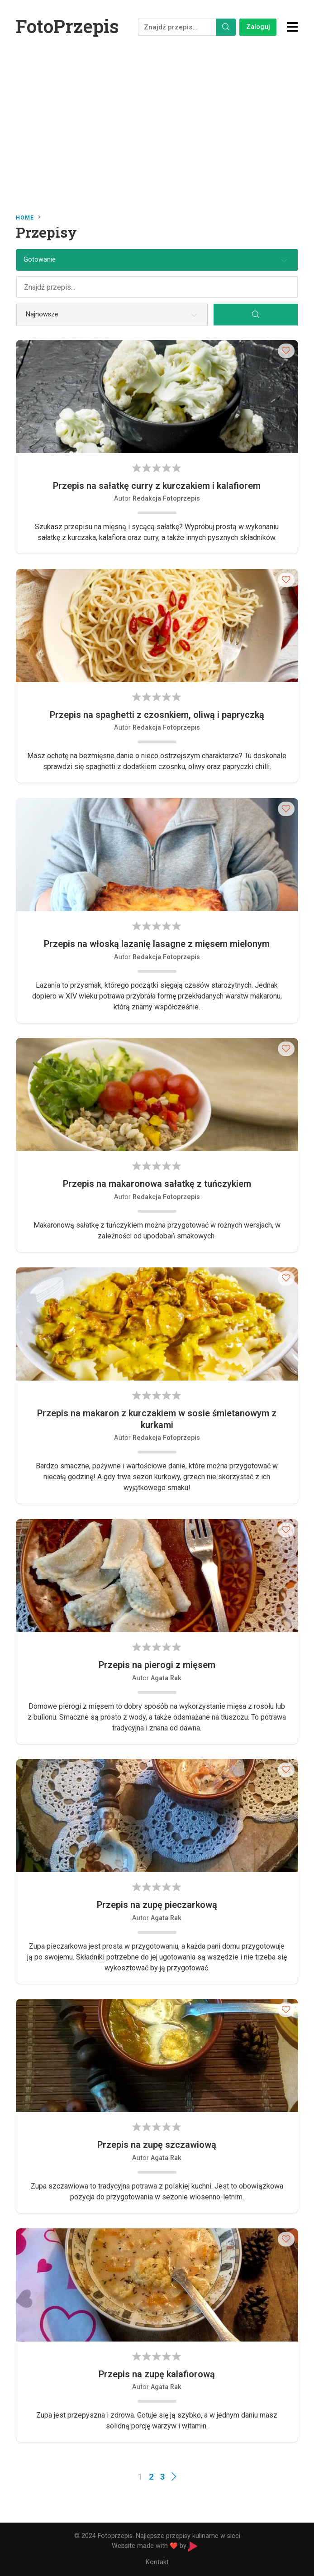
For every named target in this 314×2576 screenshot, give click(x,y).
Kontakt (157, 2562)
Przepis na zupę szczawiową (156, 2144)
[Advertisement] (157, 122)
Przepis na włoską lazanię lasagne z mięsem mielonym (157, 943)
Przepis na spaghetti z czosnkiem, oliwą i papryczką (157, 714)
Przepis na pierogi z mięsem (157, 1664)
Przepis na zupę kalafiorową (157, 2374)
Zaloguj (258, 27)
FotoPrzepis (67, 26)
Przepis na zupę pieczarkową (157, 1904)
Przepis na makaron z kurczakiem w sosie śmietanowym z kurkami (156, 1419)
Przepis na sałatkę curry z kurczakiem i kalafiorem (157, 485)
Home (25, 218)
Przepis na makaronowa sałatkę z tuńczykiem (157, 1183)
